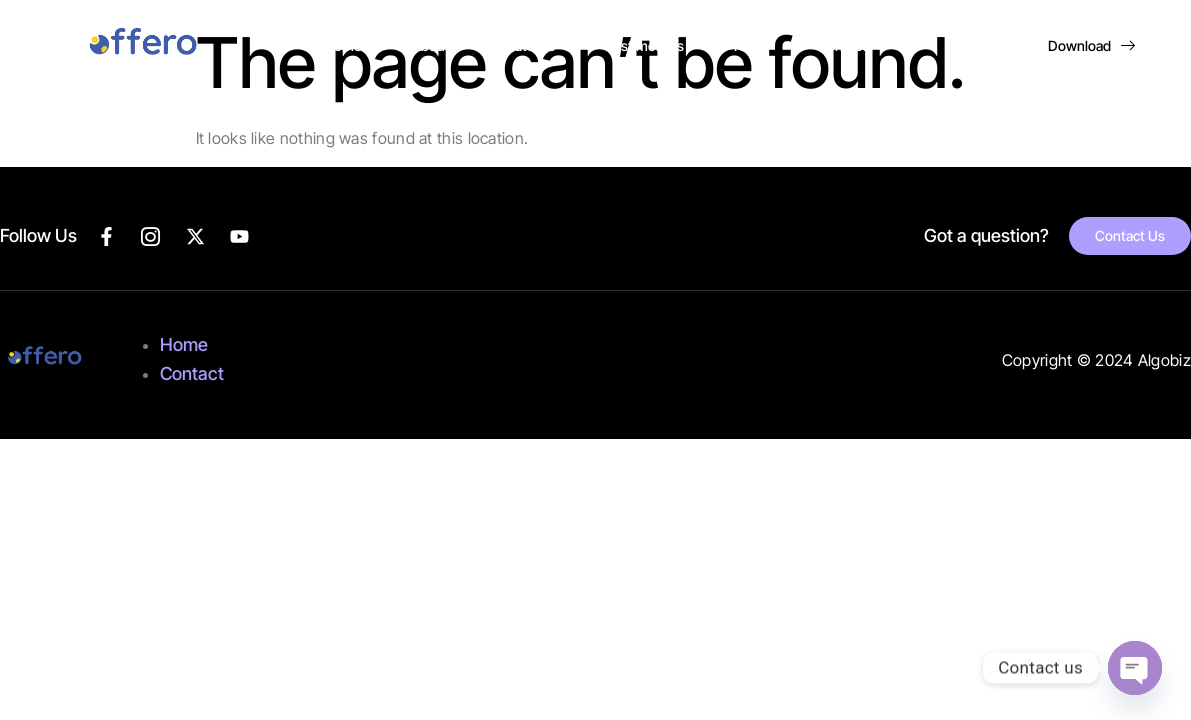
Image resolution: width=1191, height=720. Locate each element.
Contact (842, 45)
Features (527, 45)
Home (343, 45)
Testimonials (644, 45)
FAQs (750, 45)
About (431, 45)
